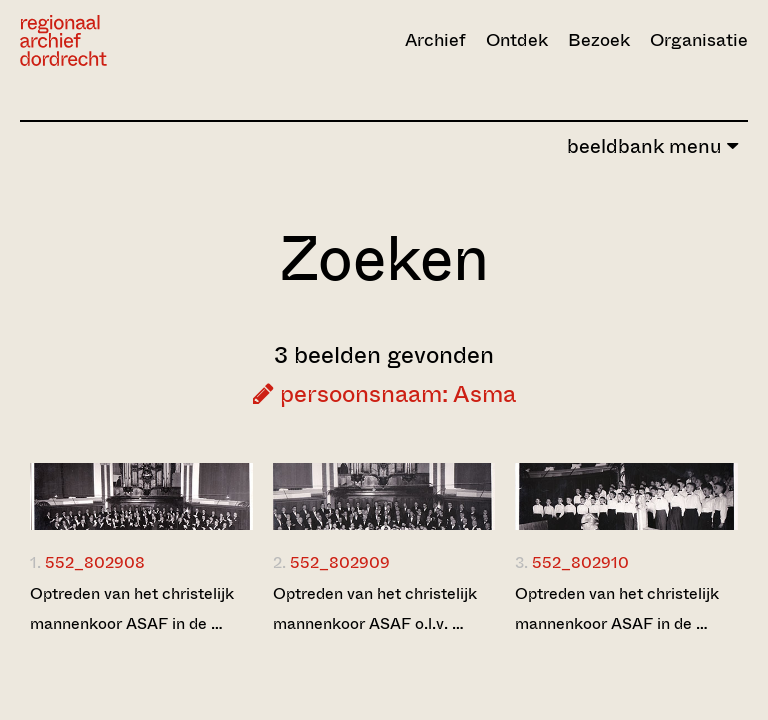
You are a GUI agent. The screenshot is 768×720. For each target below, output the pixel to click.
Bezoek (599, 40)
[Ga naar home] (129, 40)
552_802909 (340, 562)
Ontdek (517, 40)
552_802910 (580, 562)
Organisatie (699, 40)
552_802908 (95, 562)
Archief (435, 40)
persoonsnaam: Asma (384, 394)
